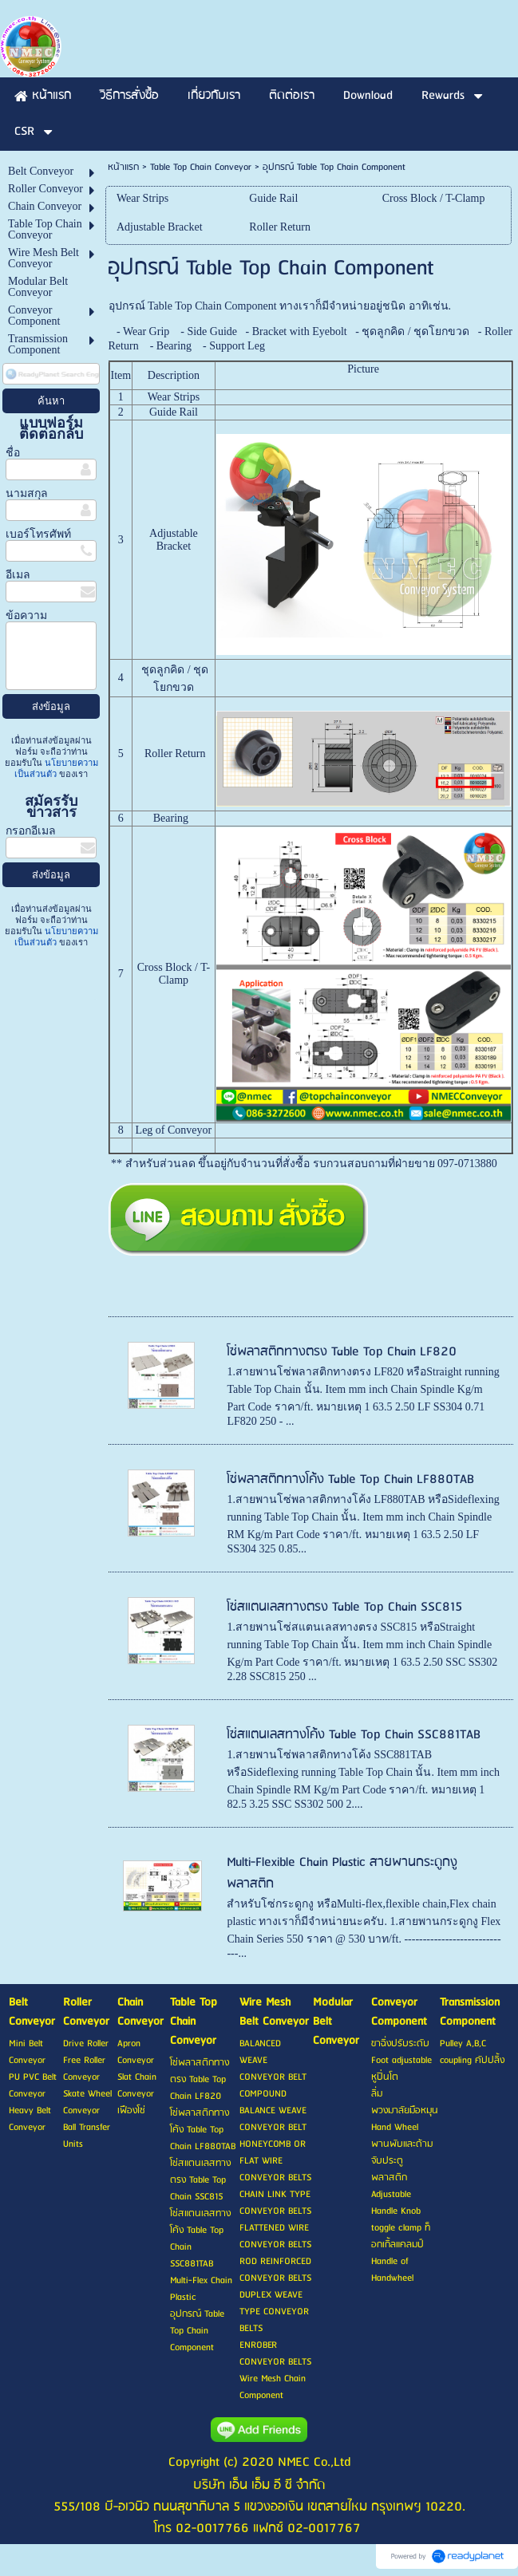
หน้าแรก (123, 167)
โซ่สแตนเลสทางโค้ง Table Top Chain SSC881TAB (353, 1735)
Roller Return (175, 753)
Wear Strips (174, 397)
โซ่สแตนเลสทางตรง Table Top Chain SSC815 (344, 1607)
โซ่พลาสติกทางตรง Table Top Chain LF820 (342, 1352)
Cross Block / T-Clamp (173, 973)
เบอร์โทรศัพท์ (38, 534)
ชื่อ (13, 453)
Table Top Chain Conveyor (200, 167)
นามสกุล (27, 493)
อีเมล (18, 575)
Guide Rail (173, 412)
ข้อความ (26, 615)
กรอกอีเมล (31, 831)
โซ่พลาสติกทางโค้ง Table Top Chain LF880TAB (350, 1479)
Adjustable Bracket (173, 539)
